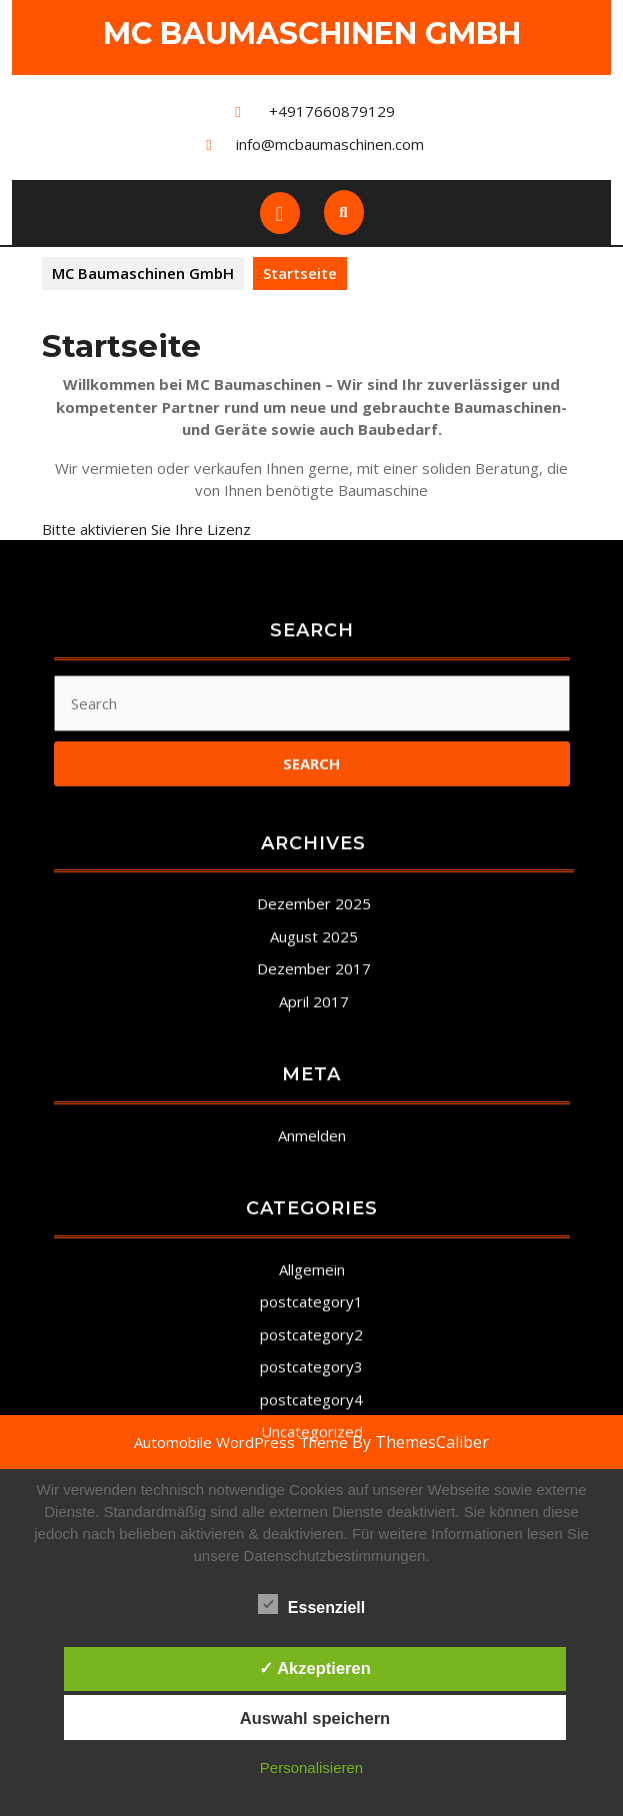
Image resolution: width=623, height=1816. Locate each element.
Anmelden (312, 1418)
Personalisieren (311, 1767)
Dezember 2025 (314, 1187)
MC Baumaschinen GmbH (312, 33)
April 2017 (314, 1284)
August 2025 (314, 1219)
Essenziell (311, 1604)
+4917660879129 (332, 111)
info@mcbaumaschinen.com (330, 144)
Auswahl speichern (315, 1718)
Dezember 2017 (314, 1252)
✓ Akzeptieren (315, 1668)
